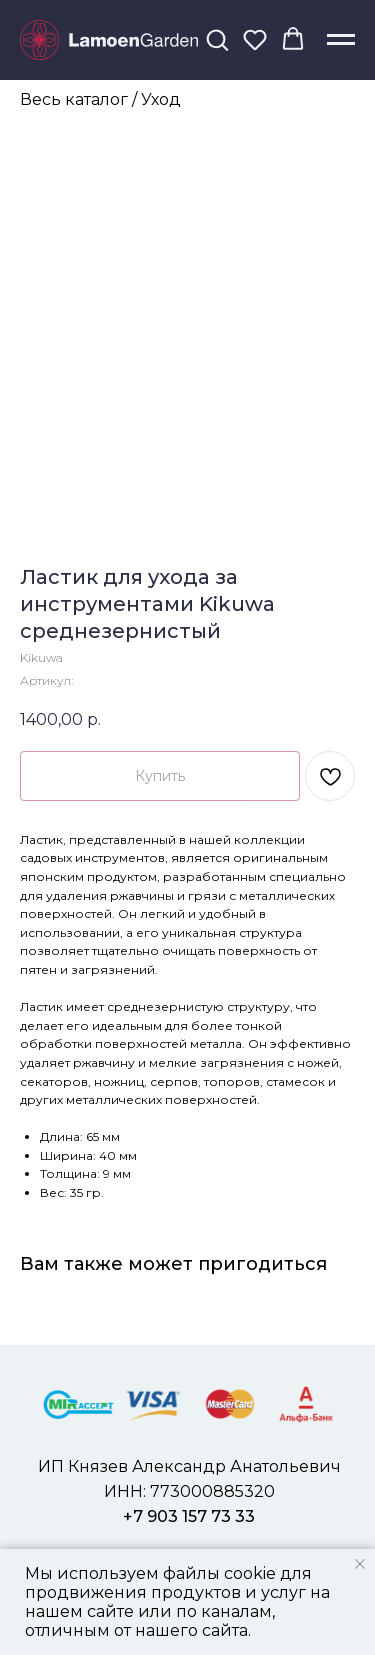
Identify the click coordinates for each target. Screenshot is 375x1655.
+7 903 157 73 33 (189, 1516)
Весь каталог (74, 99)
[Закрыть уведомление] (360, 1564)
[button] (217, 39)
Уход (161, 99)
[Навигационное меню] (341, 40)
